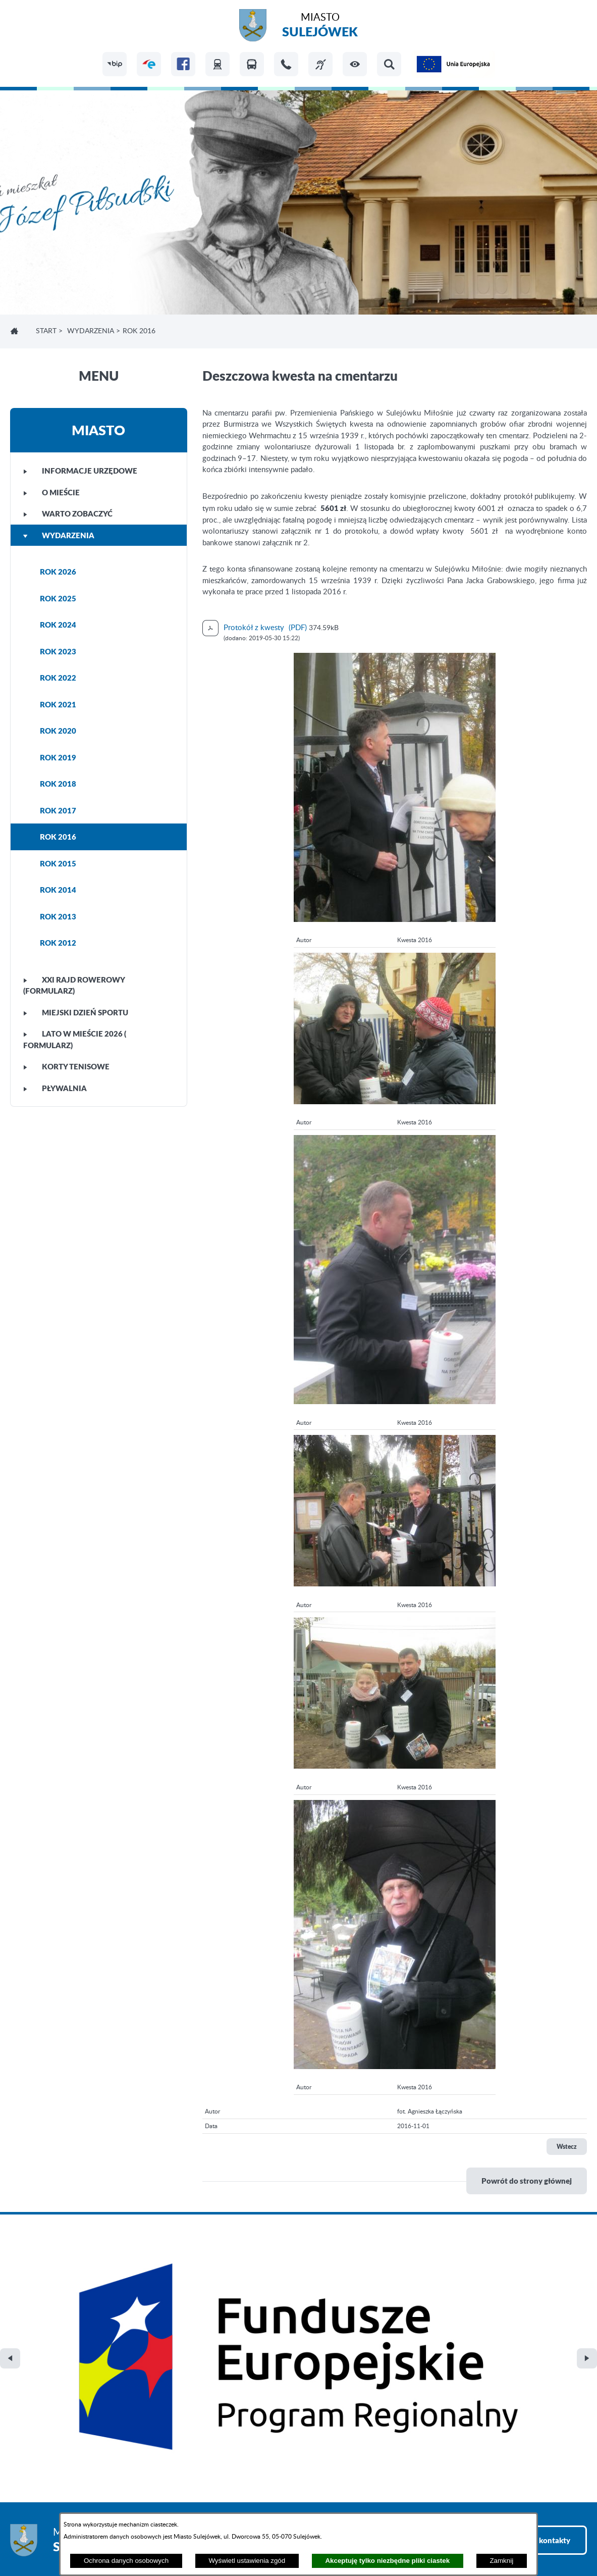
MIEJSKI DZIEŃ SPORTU (75, 1012)
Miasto (320, 26)
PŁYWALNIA (55, 1088)
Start (46, 331)
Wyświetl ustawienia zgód (246, 2560)
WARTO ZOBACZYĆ (68, 513)
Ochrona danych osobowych (126, 2560)
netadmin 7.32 (563, 2541)
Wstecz (567, 2146)
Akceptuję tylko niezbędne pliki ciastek (387, 2560)
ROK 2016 (58, 836)
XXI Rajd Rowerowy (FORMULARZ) (74, 985)
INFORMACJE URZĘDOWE (80, 470)
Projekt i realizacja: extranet (55, 2541)
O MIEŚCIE (51, 492)
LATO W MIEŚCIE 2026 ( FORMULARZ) (74, 1039)
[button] (355, 64)
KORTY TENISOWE (66, 1066)
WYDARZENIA (90, 331)
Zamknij (501, 2560)
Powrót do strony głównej (526, 2180)
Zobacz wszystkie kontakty (523, 2328)
